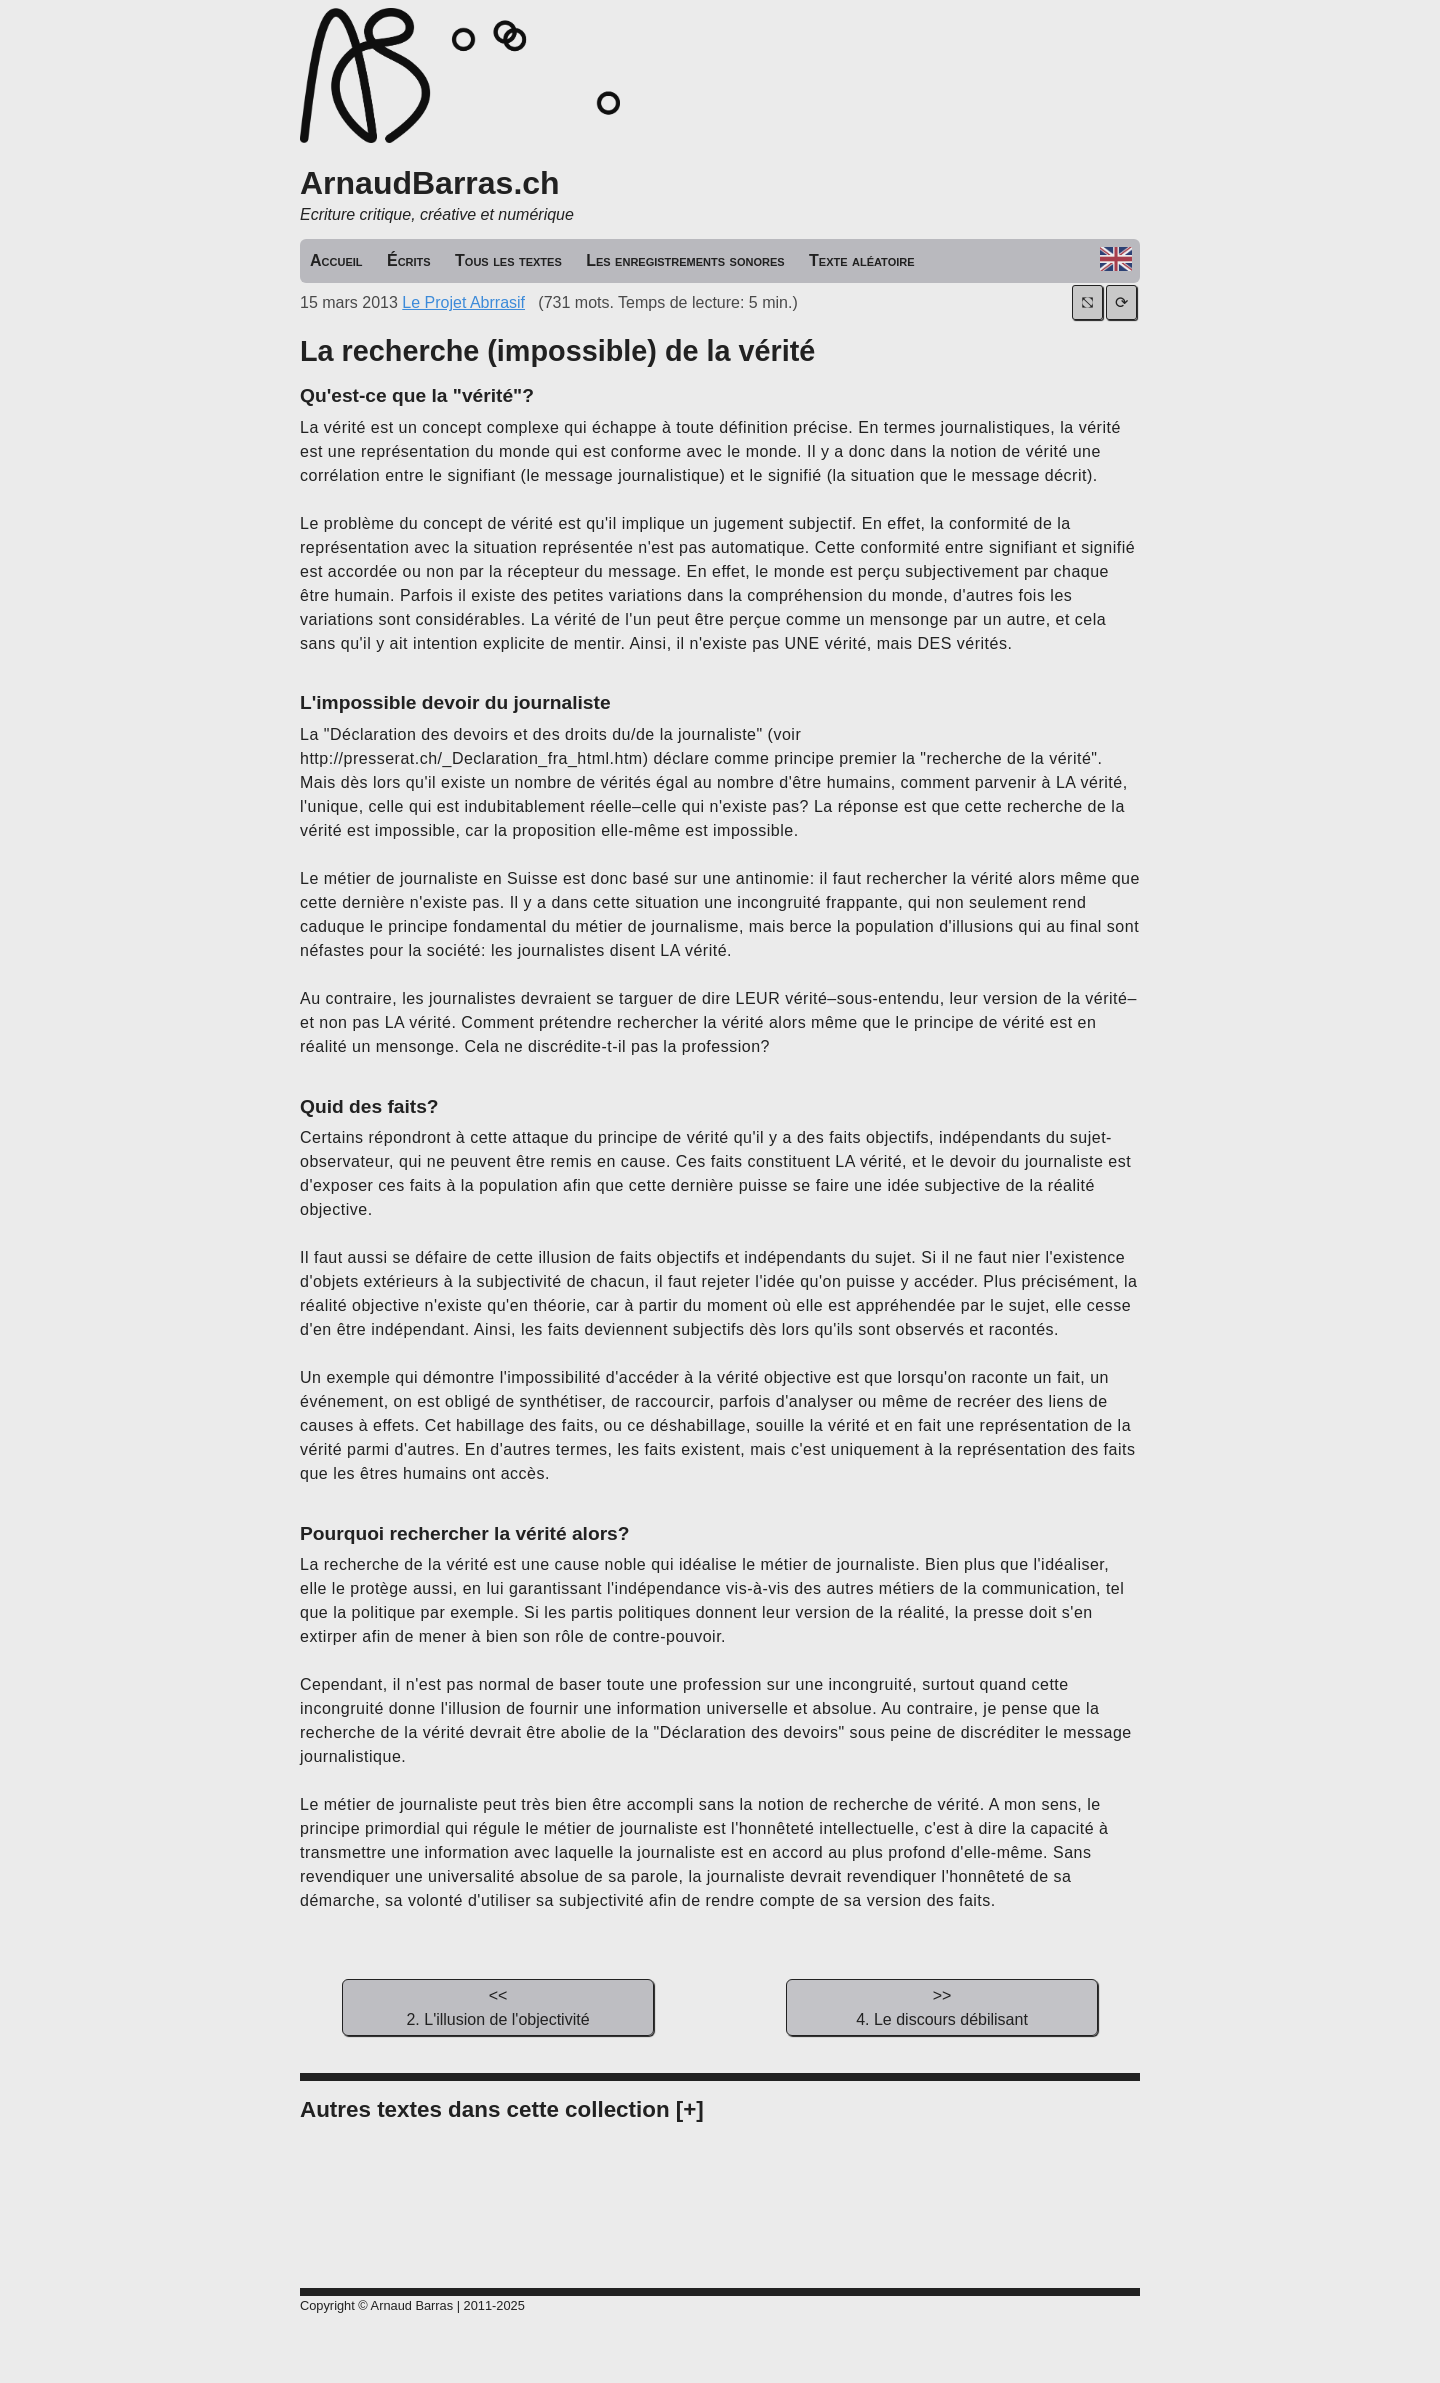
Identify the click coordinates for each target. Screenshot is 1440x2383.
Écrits (409, 260)
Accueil (336, 260)
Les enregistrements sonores (685, 260)
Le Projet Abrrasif (463, 302)
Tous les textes (508, 260)
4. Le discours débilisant (942, 2006)
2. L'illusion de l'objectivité (498, 2006)
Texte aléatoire (862, 260)
